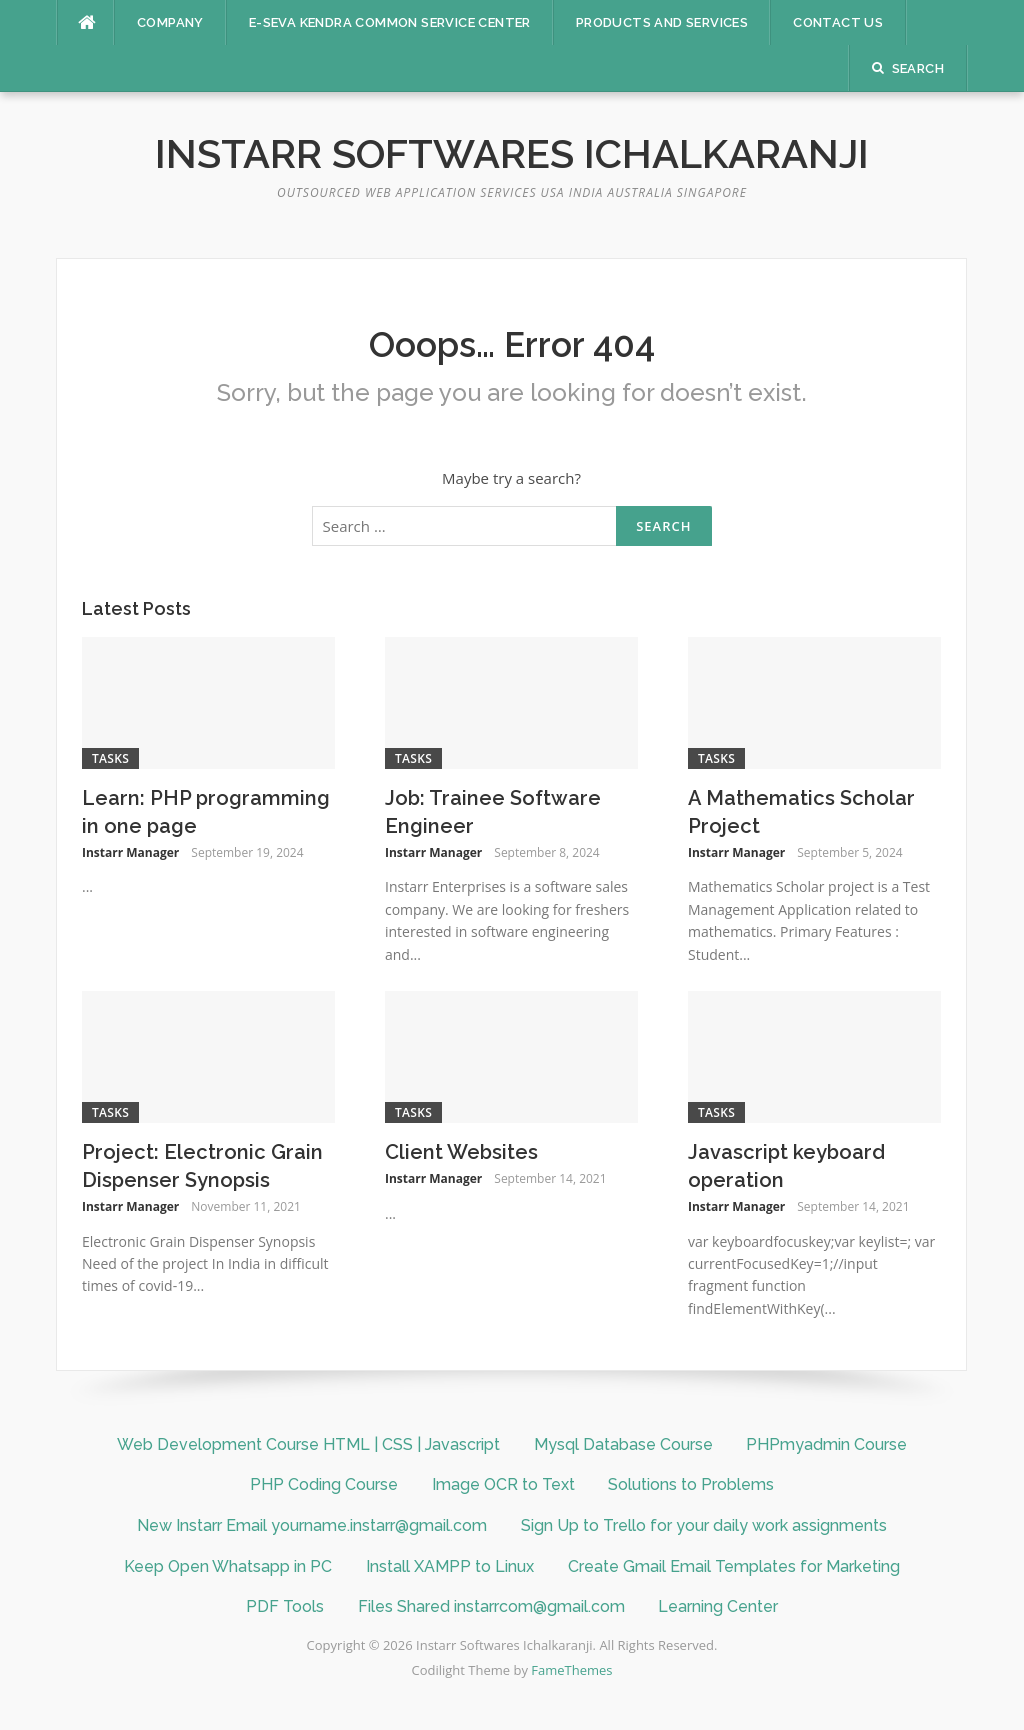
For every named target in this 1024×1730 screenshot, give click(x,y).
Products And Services (662, 22)
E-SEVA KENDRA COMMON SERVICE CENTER (390, 22)
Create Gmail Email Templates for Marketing (734, 1566)
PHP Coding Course (324, 1484)
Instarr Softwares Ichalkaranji (512, 153)
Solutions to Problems (691, 1484)
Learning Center (718, 1606)
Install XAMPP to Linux (450, 1566)
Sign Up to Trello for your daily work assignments (704, 1525)
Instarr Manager (130, 852)
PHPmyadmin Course (826, 1444)
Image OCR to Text (503, 1484)
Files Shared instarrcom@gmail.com (491, 1606)
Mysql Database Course (623, 1444)
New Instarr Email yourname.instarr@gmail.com (312, 1525)
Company (170, 22)
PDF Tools (285, 1606)
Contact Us (838, 22)
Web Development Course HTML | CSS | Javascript (308, 1444)
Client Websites (461, 1152)
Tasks (110, 758)
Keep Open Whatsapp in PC (228, 1566)
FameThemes (571, 1670)
